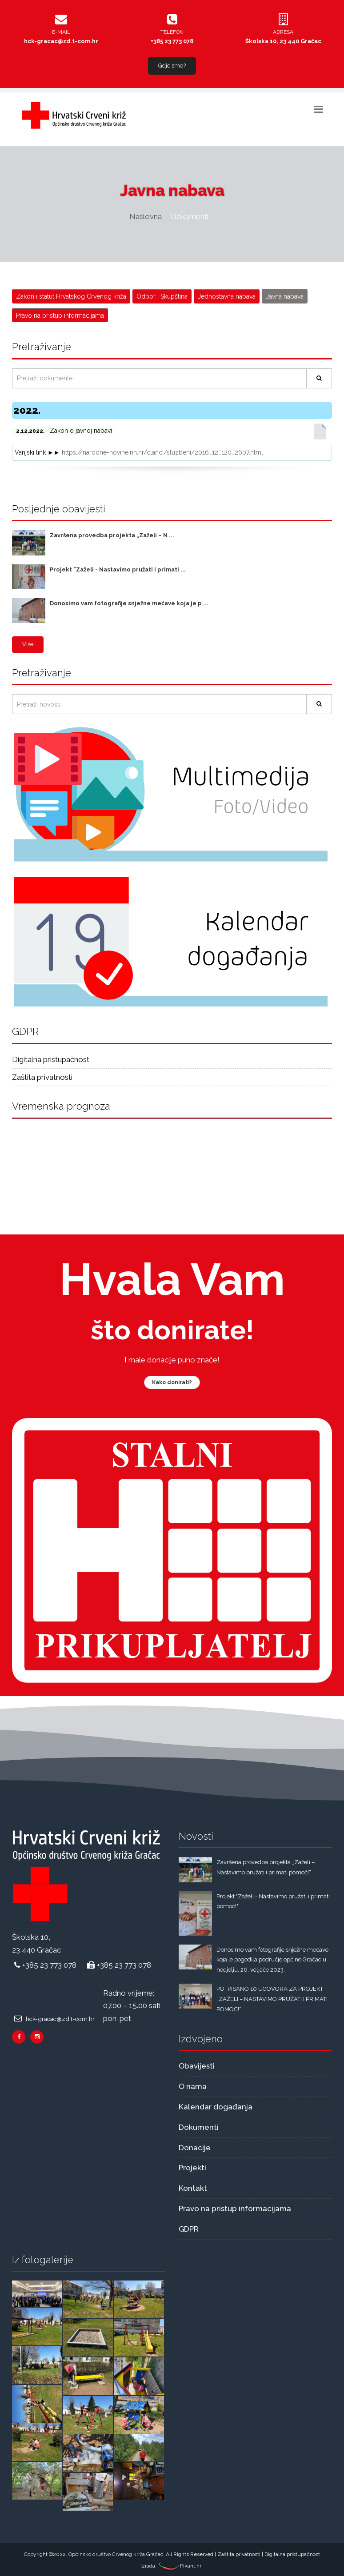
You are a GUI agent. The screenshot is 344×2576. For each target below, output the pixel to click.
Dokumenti (199, 2127)
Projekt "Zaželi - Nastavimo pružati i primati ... (118, 569)
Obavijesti (197, 2065)
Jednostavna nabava (227, 296)
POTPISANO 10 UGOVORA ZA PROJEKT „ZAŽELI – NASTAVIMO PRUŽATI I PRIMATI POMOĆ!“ (272, 1999)
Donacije (195, 2147)
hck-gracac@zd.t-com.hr (61, 41)
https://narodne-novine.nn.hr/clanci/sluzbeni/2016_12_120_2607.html (162, 452)
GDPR (189, 2229)
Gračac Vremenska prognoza (172, 1161)
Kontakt (193, 2188)
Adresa (283, 32)
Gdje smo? (172, 65)
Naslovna (145, 216)
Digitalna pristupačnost (50, 1059)
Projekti (192, 2167)
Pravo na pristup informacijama (60, 315)
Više (27, 644)
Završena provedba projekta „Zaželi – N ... (112, 535)
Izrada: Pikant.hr (170, 2566)
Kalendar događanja (215, 2106)
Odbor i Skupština (162, 296)
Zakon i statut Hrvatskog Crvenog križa (71, 296)
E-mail (61, 32)
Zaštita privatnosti (42, 1077)
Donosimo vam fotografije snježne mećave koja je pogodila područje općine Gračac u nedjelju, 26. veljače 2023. (272, 1959)
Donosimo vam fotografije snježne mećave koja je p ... (129, 603)
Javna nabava (285, 296)
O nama (193, 2086)
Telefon (172, 32)
